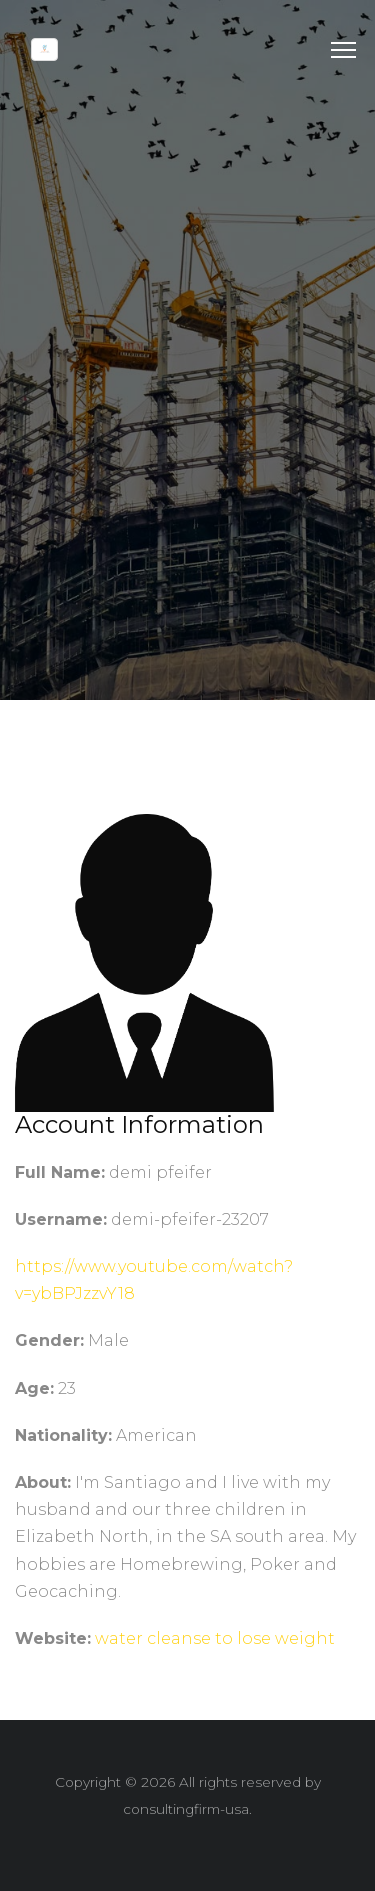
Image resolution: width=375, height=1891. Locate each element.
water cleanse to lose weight (215, 1649)
